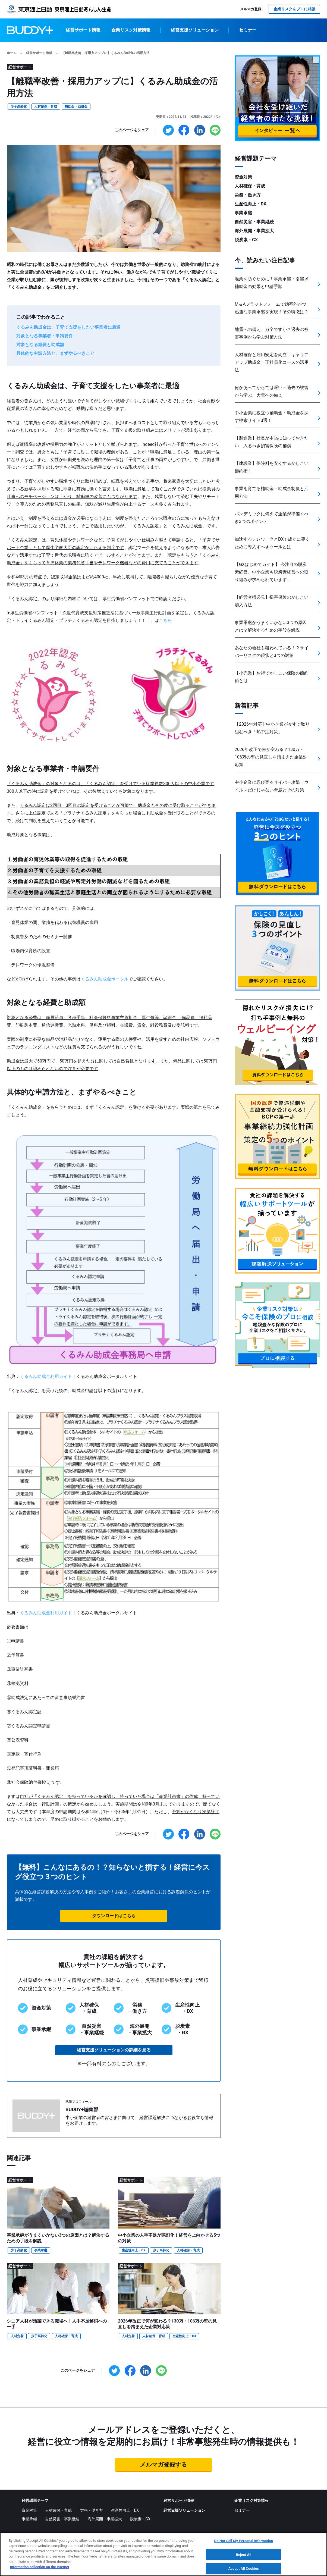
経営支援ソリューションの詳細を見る (114, 2049)
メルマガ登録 (250, 9)
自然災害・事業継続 (254, 221)
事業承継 (40, 2250)
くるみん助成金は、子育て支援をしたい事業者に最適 (68, 327)
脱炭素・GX (246, 239)
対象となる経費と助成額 (40, 344)
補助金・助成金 (76, 106)
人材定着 (17, 2336)
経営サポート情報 (83, 30)
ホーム (12, 53)
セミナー (247, 30)
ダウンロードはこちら (114, 1915)
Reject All (243, 2555)
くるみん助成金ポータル (104, 979)
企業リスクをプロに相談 (294, 9)
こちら (165, 620)
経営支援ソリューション (195, 30)
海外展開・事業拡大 (254, 230)
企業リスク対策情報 (130, 30)
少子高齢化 (19, 106)
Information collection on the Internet (39, 2568)
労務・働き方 (248, 195)
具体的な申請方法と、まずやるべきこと (55, 353)
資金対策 (243, 177)
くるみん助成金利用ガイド (46, 1376)
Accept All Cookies (243, 2570)
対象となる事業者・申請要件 (44, 336)
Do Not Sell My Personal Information (243, 2542)
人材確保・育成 (45, 106)
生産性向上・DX (133, 2250)
